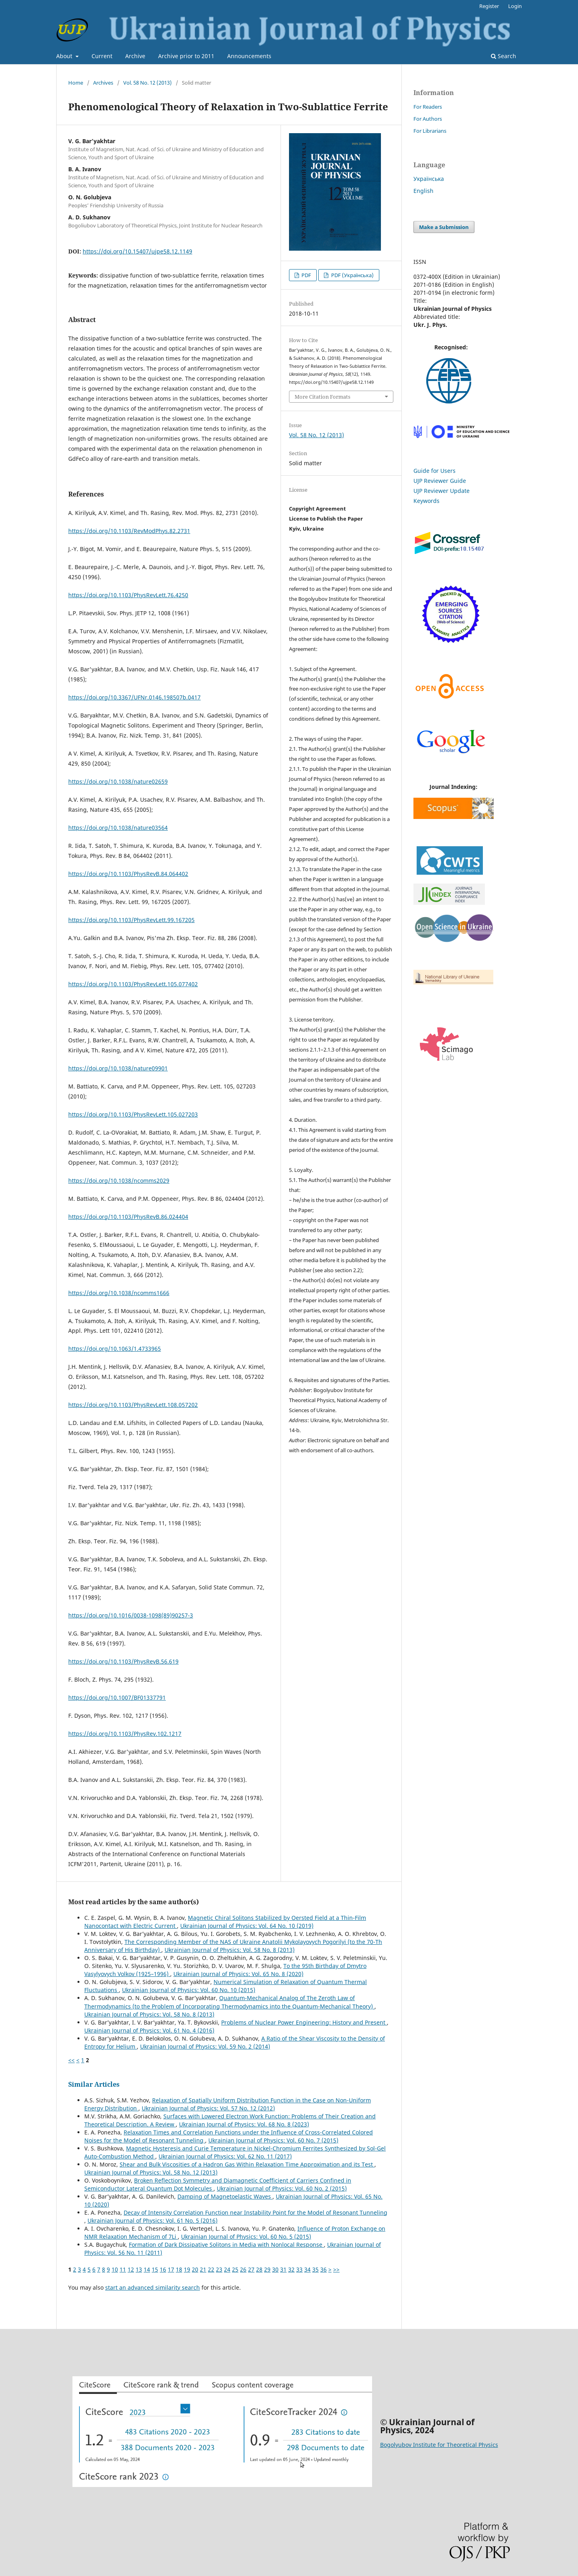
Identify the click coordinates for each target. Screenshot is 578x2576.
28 (259, 2269)
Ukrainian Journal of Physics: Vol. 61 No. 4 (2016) (149, 2030)
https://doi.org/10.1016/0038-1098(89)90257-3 (130, 1615)
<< (71, 2060)
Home (75, 82)
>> (336, 2269)
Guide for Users (434, 470)
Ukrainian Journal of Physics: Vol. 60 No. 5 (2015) (246, 2236)
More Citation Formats (322, 396)
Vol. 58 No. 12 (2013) (147, 82)
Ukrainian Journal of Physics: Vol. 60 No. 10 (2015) (188, 1990)
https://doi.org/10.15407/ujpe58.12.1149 (137, 251)
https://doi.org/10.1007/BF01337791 (117, 1697)
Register (489, 6)
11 (123, 2269)
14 (147, 2269)
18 (179, 2269)
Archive (135, 56)
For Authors (427, 118)
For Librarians (429, 130)
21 (203, 2269)
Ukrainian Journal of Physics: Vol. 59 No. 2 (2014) (205, 2046)
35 (315, 2269)
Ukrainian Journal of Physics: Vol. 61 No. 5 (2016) (153, 2220)
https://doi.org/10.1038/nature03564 (118, 827)
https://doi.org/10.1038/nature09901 (118, 1068)
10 (115, 2269)
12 (131, 2269)
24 (227, 2269)
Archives (103, 82)
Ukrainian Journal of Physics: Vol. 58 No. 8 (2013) (230, 1950)
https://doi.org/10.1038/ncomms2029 (118, 1180)
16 (163, 2269)
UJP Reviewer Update (441, 491)
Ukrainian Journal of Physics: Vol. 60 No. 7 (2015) (273, 2140)
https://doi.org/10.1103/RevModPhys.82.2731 (129, 531)
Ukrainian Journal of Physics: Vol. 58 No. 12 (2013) (151, 2172)
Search (503, 56)
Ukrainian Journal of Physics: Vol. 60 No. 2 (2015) (282, 2188)
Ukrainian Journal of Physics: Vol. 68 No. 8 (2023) (244, 2124)
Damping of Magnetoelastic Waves (225, 2196)
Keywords (426, 501)
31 (283, 2269)
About (65, 56)
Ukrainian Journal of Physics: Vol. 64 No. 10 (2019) (246, 1925)
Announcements (249, 56)
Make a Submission (444, 227)
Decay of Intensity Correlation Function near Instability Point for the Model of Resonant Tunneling (255, 2212)
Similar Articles (94, 2084)
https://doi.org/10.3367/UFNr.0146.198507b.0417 (134, 697)
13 (139, 2269)
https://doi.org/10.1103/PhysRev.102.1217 (124, 1733)
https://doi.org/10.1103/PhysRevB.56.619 (123, 1661)
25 (235, 2269)
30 (275, 2269)
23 (219, 2269)
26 (243, 2269)
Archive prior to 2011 (186, 56)
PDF (305, 275)
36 (323, 2269)
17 (171, 2269)
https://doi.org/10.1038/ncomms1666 (118, 1293)
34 (307, 2269)
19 (187, 2269)
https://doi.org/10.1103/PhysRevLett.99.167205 (131, 920)
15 (155, 2269)
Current (102, 56)
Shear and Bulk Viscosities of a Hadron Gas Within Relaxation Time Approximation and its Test (247, 2164)
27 (251, 2269)
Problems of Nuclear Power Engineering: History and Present (304, 2022)
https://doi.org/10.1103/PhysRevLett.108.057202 (133, 1405)
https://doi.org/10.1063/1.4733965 (114, 1348)
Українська (428, 178)
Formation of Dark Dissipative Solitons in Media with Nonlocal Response (226, 2244)
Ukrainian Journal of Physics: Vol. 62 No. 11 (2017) (225, 2156)
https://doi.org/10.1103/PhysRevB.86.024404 (128, 1216)
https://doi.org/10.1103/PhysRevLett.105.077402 (133, 984)
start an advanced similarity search (152, 2287)
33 (299, 2269)
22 (211, 2269)
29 (267, 2269)
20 (195, 2269)
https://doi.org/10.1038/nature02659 (118, 781)
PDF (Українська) (352, 275)
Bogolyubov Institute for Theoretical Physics (439, 2444)
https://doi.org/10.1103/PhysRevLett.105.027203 (133, 1114)
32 (291, 2269)
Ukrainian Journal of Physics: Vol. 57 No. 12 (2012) (208, 2108)
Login (515, 6)
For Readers (427, 106)
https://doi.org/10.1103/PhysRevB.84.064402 (128, 874)
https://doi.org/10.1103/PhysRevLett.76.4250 (128, 595)
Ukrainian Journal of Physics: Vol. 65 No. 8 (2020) (238, 1974)
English (423, 191)
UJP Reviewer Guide (439, 480)
